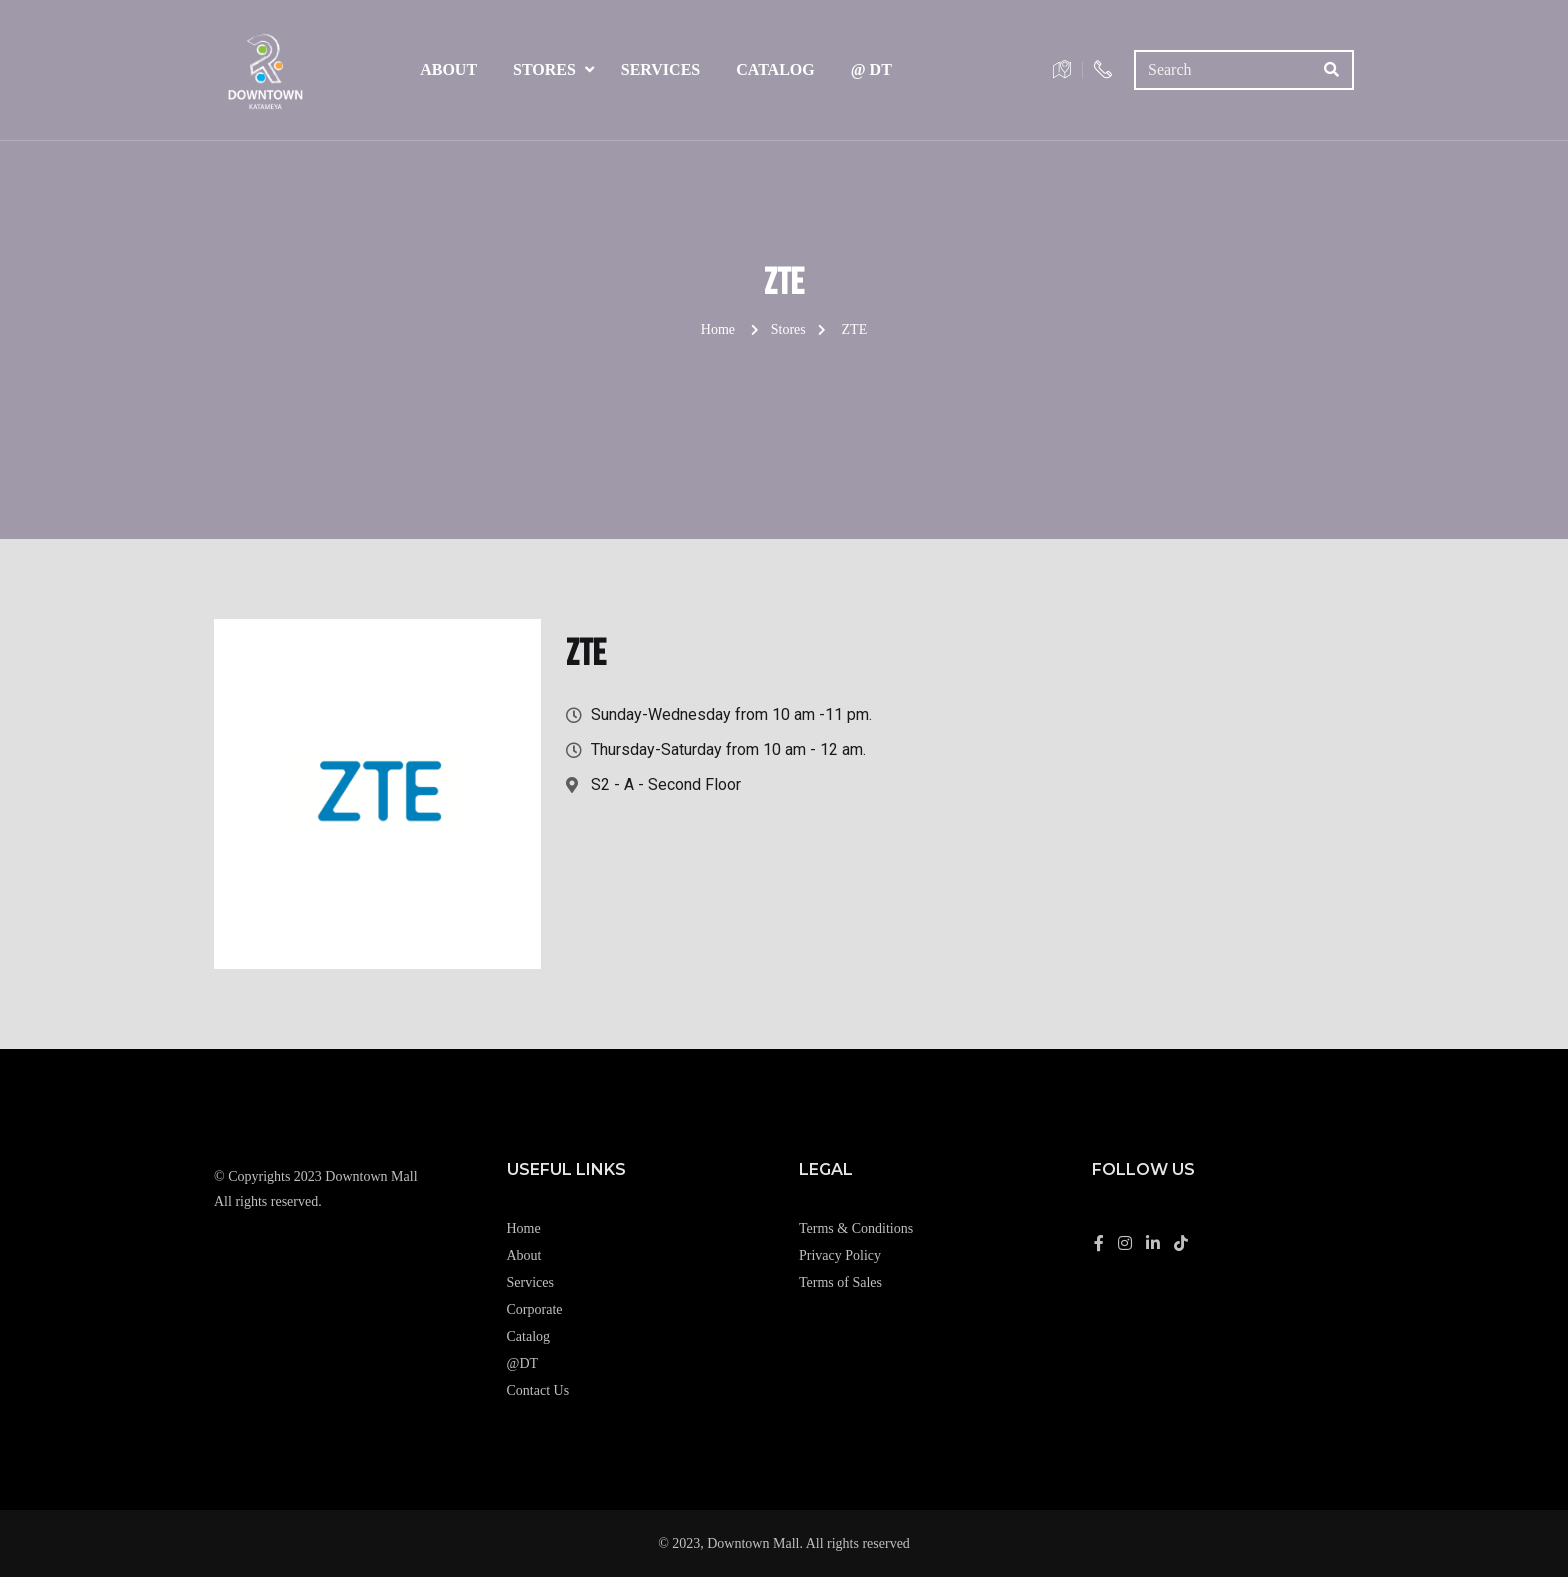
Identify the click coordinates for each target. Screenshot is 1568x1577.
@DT (523, 1363)
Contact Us (538, 1390)
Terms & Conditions (856, 1228)
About (448, 69)
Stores (544, 69)
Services (660, 69)
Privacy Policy (840, 1255)
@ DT (871, 69)
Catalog (775, 69)
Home (718, 329)
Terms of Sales (840, 1282)
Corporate (535, 1309)
